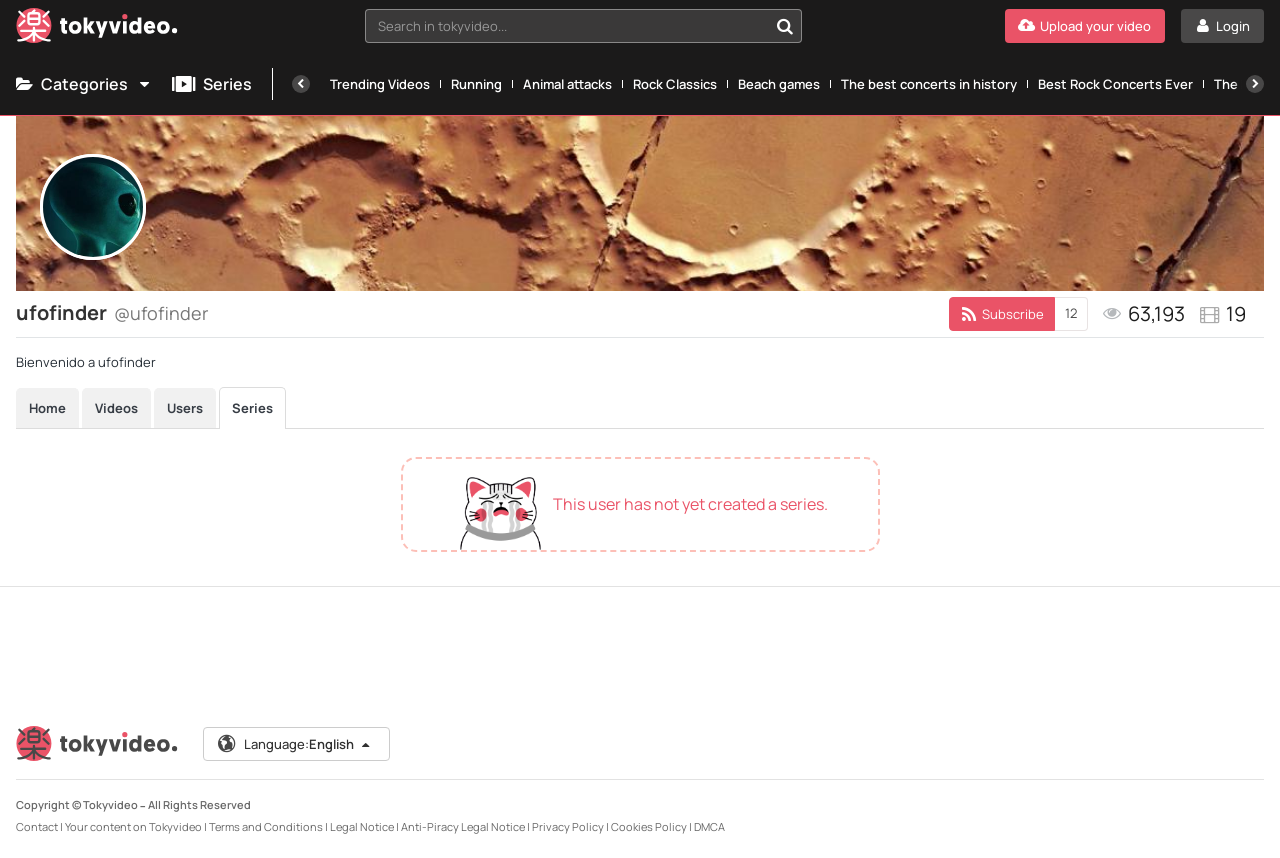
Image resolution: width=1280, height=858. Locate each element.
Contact (37, 826)
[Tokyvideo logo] (97, 29)
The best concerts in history (929, 84)
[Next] (1255, 84)
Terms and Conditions (266, 826)
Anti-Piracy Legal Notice (463, 826)
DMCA (709, 826)
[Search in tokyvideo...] (785, 26)
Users (185, 408)
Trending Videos (380, 84)
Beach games (779, 84)
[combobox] (583, 26)
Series (212, 84)
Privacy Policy (568, 826)
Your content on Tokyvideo (133, 826)
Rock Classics (675, 84)
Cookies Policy (649, 826)
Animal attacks (567, 84)
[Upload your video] (1085, 26)
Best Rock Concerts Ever (1115, 84)
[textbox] (566, 26)
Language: (295, 744)
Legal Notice (362, 826)
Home (47, 408)
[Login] (1222, 26)
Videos (116, 408)
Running (476, 84)
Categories (84, 84)
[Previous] (301, 84)
